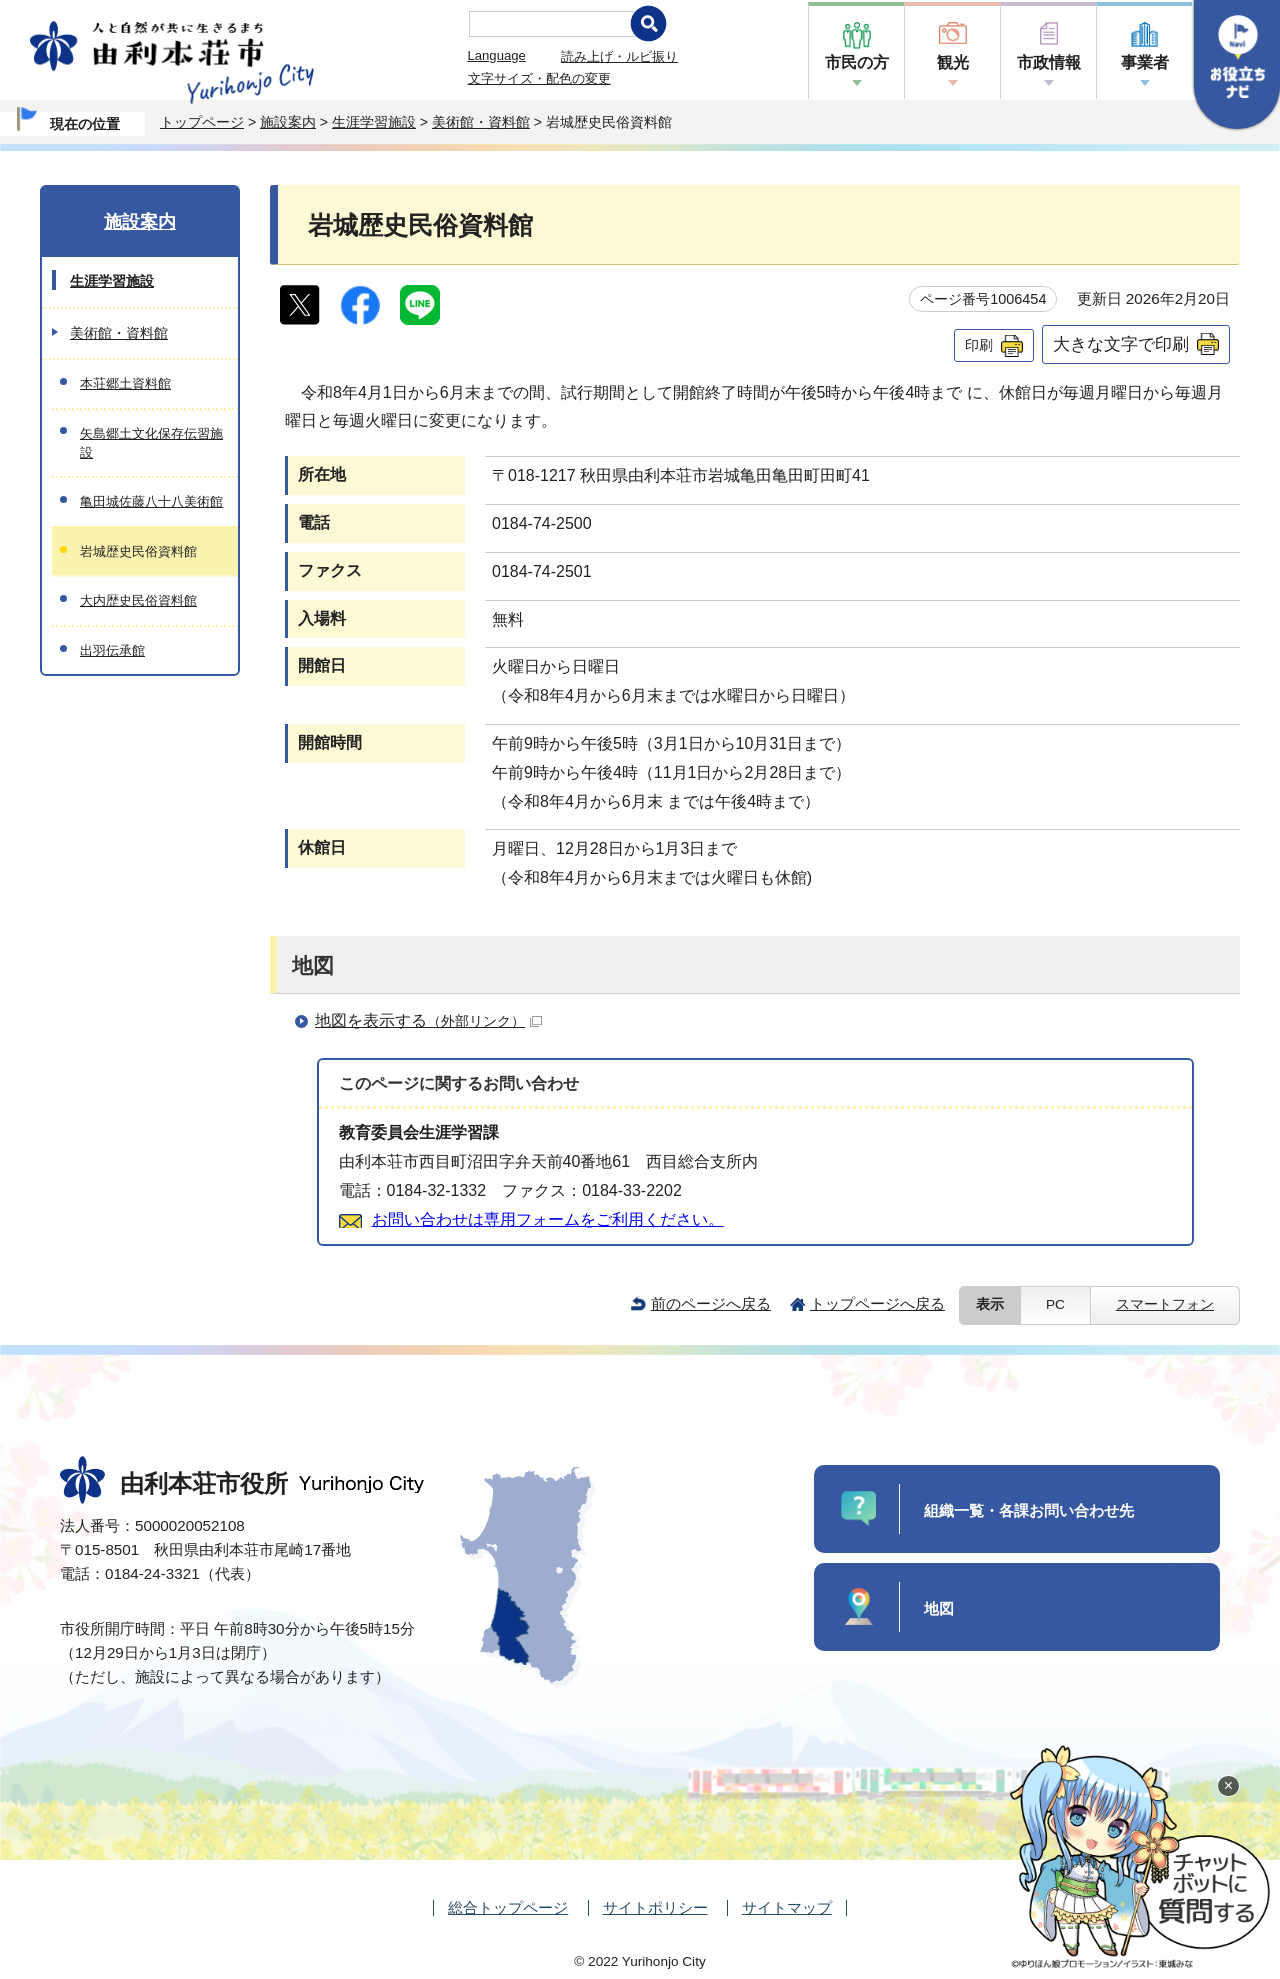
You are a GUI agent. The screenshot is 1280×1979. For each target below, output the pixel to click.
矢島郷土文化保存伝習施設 (151, 443)
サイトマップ (787, 1907)
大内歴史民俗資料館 (138, 600)
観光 (953, 62)
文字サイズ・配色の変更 (539, 78)
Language (497, 55)
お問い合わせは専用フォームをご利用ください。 (548, 1219)
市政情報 (1049, 62)
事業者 (1145, 62)
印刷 (979, 345)
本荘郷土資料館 (125, 383)
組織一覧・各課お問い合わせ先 (1029, 1510)
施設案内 (288, 122)
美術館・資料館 (481, 122)
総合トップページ (508, 1907)
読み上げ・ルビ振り (619, 56)
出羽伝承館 (112, 650)
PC (1055, 1304)
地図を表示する (428, 1020)
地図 (939, 1608)
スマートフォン (1165, 1304)
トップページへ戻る (877, 1303)
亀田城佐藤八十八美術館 (151, 501)
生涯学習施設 (374, 122)
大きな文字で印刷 (1121, 344)
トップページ (202, 122)
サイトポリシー (655, 1907)
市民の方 (857, 62)
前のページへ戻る (711, 1303)
